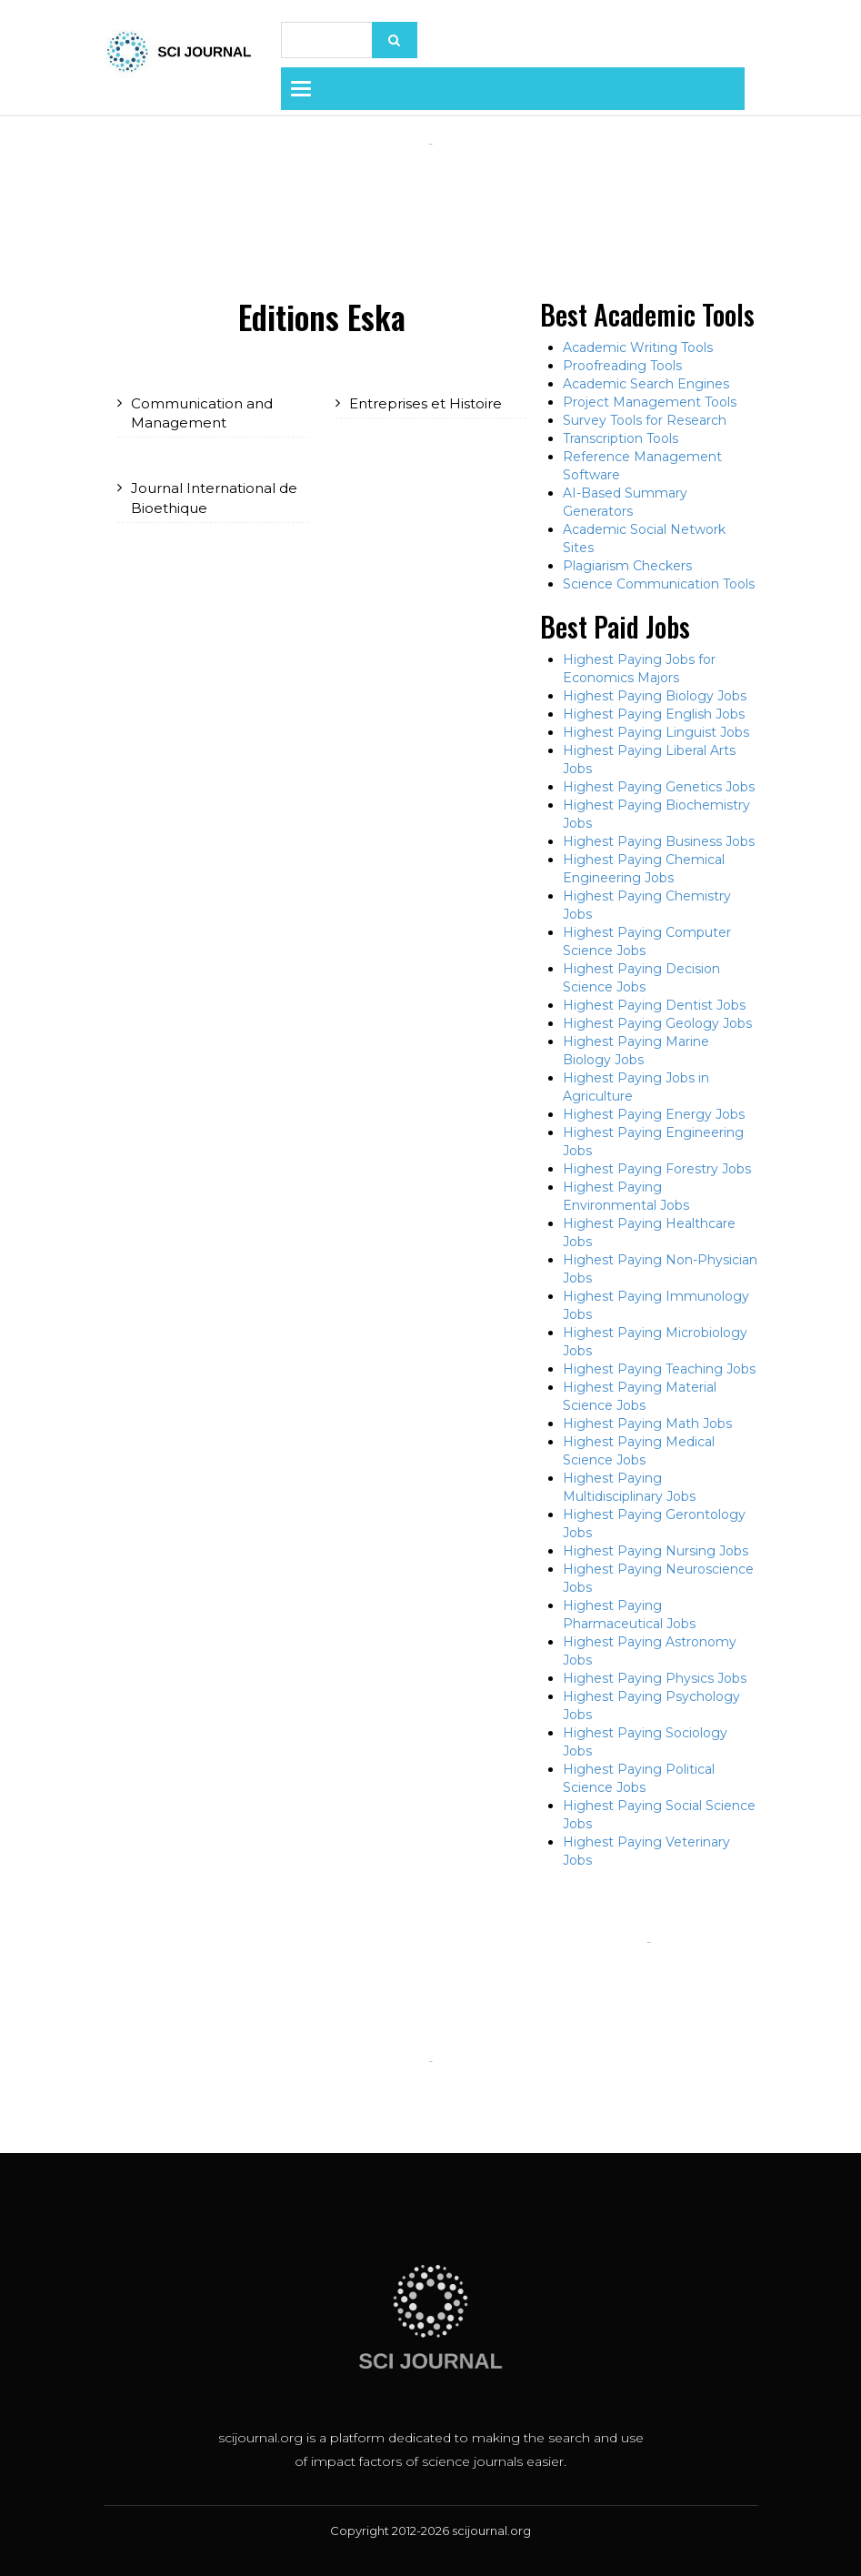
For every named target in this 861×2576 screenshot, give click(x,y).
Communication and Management (202, 413)
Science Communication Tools (659, 584)
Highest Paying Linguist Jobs (656, 732)
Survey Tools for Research (644, 420)
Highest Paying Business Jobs (659, 841)
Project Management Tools (649, 402)
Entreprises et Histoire (425, 403)
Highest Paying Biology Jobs (654, 696)
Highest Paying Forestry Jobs (657, 1169)
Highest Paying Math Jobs (647, 1423)
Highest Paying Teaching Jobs (659, 1369)
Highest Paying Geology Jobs (657, 1023)
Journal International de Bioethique (214, 497)
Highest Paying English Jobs (654, 714)
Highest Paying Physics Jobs (654, 1678)
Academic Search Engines (646, 384)
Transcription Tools (620, 438)
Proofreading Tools (622, 365)
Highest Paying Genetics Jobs (659, 787)
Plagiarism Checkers (627, 566)
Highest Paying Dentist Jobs (654, 1005)
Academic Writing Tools (638, 347)
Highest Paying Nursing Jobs (655, 1551)
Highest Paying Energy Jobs (654, 1114)
